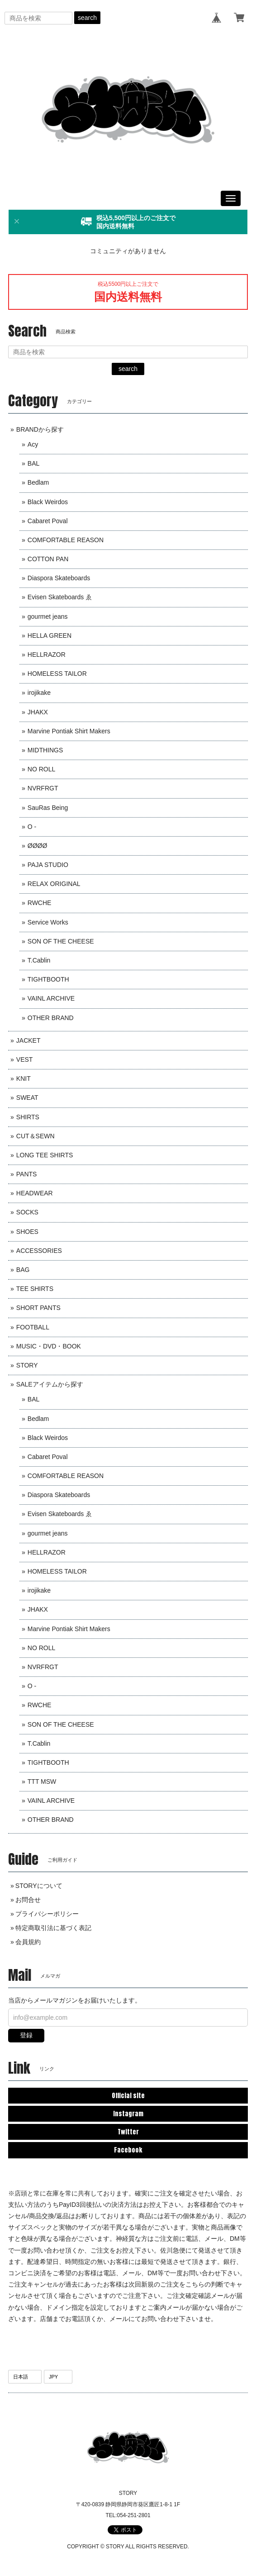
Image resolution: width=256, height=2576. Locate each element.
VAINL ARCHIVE (51, 998)
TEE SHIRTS (34, 1288)
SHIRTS (27, 1117)
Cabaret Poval (48, 521)
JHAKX (38, 712)
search (87, 17)
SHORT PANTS (38, 1307)
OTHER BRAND (51, 1017)
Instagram (128, 2114)
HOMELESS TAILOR (57, 673)
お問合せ (28, 1899)
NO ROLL (41, 769)
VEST (24, 1059)
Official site (128, 2095)
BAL (33, 463)
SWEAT (27, 1097)
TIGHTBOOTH (48, 979)
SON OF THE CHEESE (61, 941)
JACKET (28, 1040)
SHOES (27, 1231)
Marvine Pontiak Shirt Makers (69, 731)
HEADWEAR (34, 1193)
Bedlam (38, 482)
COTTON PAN (48, 559)
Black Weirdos (48, 502)
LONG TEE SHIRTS (44, 1155)
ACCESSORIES (39, 1250)
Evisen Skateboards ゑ (60, 597)
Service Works (48, 922)
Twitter (128, 2132)
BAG (23, 1269)
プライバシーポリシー (47, 1913)
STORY (27, 1365)
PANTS (26, 1174)
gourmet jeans (48, 616)
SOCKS (27, 1212)
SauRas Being (48, 807)
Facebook (128, 2150)
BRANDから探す (40, 429)
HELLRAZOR (47, 654)
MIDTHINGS (45, 750)
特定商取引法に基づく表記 (53, 1927)
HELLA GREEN (49, 635)
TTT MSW (42, 1781)
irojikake (39, 692)
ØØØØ (37, 845)
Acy (33, 444)
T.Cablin (39, 960)
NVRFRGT (43, 788)
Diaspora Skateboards (59, 578)
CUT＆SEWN (35, 1136)
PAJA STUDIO (48, 864)
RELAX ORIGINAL (54, 883)
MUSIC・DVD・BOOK (48, 1346)
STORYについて (38, 1885)
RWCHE (40, 902)
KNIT (23, 1078)
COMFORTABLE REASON (66, 540)
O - (32, 826)
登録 (26, 2035)
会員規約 (28, 1941)
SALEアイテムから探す (49, 1384)
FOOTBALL (32, 1327)
